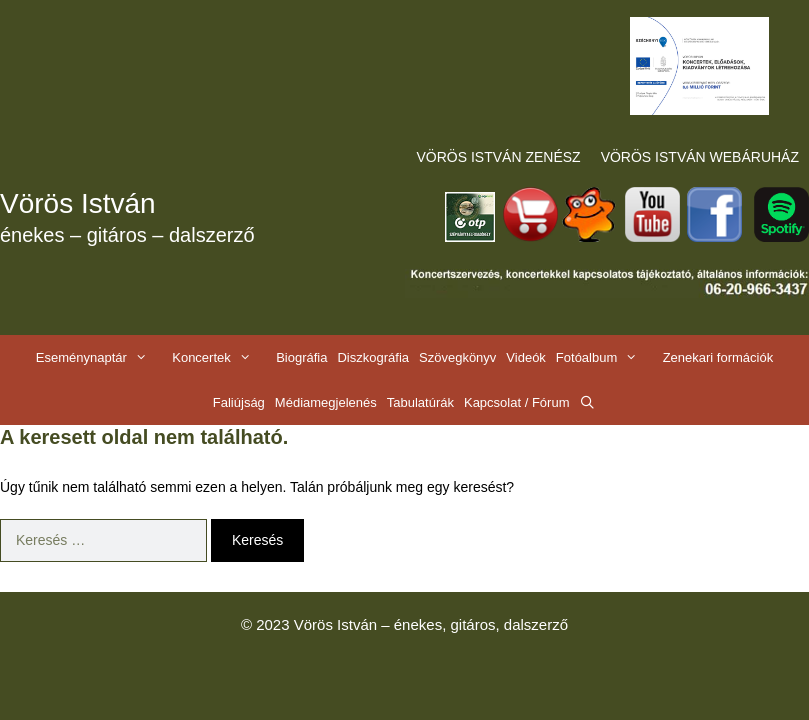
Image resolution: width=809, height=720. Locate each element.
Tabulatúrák (420, 402)
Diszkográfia (373, 357)
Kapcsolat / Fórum (517, 402)
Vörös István (78, 203)
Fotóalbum (607, 357)
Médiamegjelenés (326, 402)
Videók (526, 357)
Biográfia (301, 357)
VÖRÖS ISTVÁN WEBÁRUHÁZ (700, 157)
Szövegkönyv (457, 357)
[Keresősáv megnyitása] (587, 402)
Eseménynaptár (101, 357)
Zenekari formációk (718, 357)
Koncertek (221, 357)
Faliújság (239, 402)
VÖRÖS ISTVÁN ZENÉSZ (499, 157)
